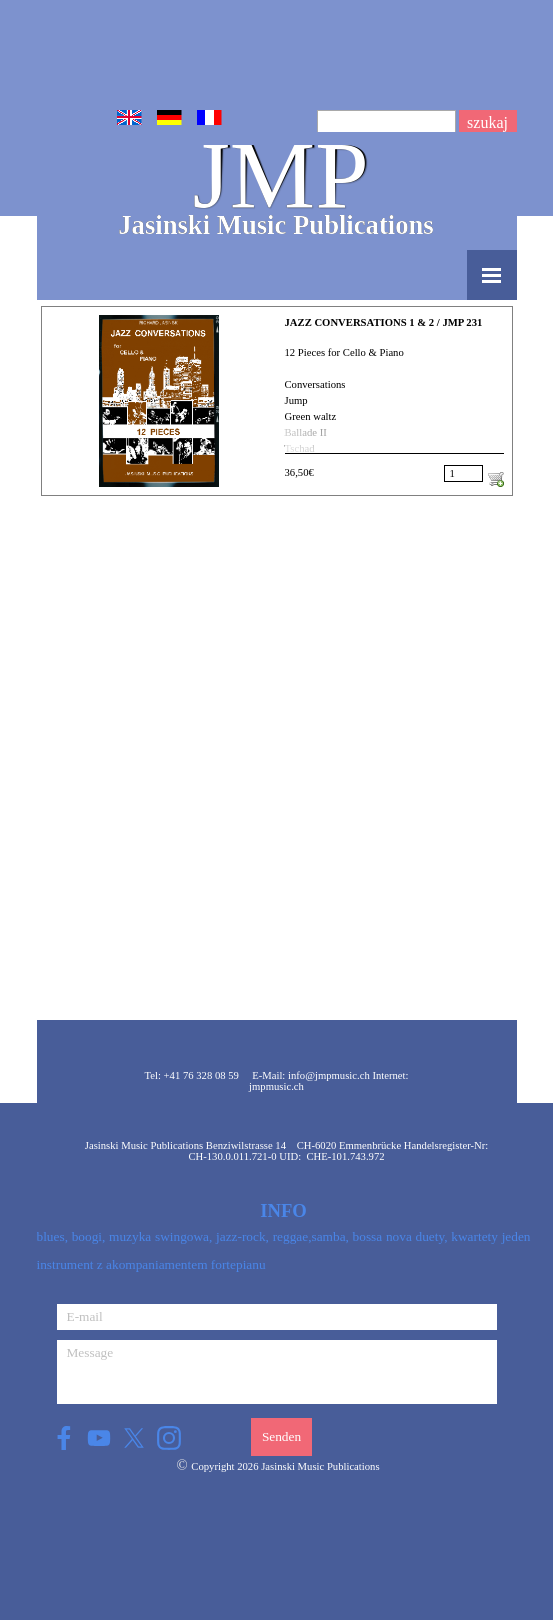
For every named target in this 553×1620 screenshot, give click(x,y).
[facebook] (64, 1437)
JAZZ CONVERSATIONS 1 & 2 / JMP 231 (384, 322)
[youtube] (99, 1437)
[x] (134, 1437)
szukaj (487, 122)
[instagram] (169, 1437)
